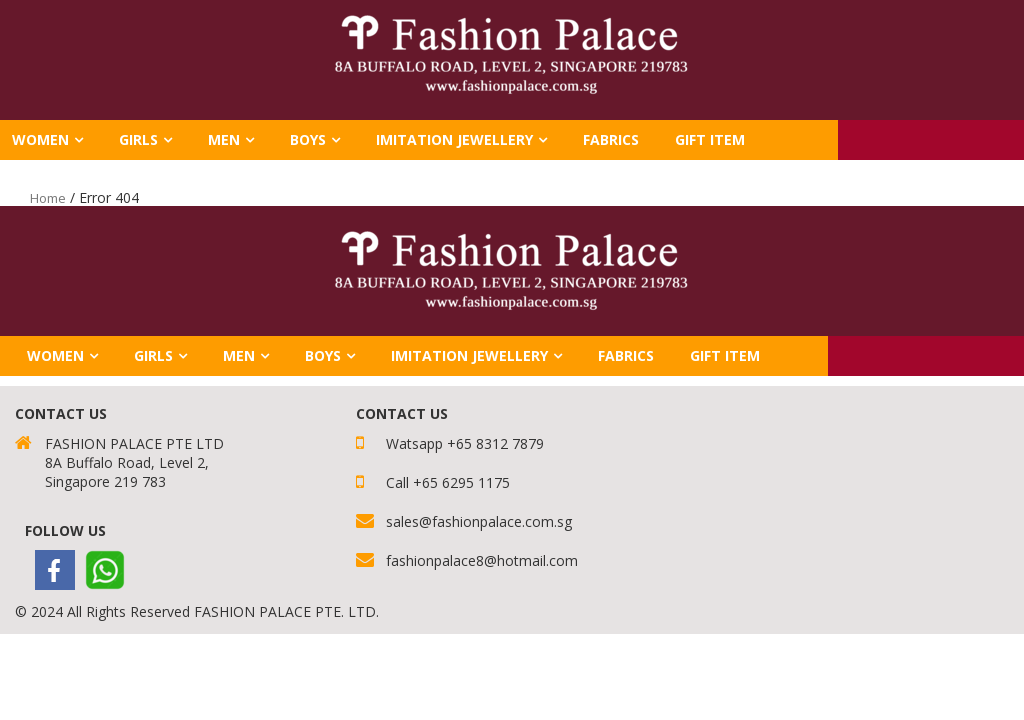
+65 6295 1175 (461, 482)
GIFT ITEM (710, 139)
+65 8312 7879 (495, 443)
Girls (138, 139)
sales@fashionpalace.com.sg (479, 521)
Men (224, 139)
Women (55, 355)
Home (48, 198)
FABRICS (611, 139)
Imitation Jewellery (454, 139)
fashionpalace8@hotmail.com (482, 560)
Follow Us (65, 530)
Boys (308, 139)
